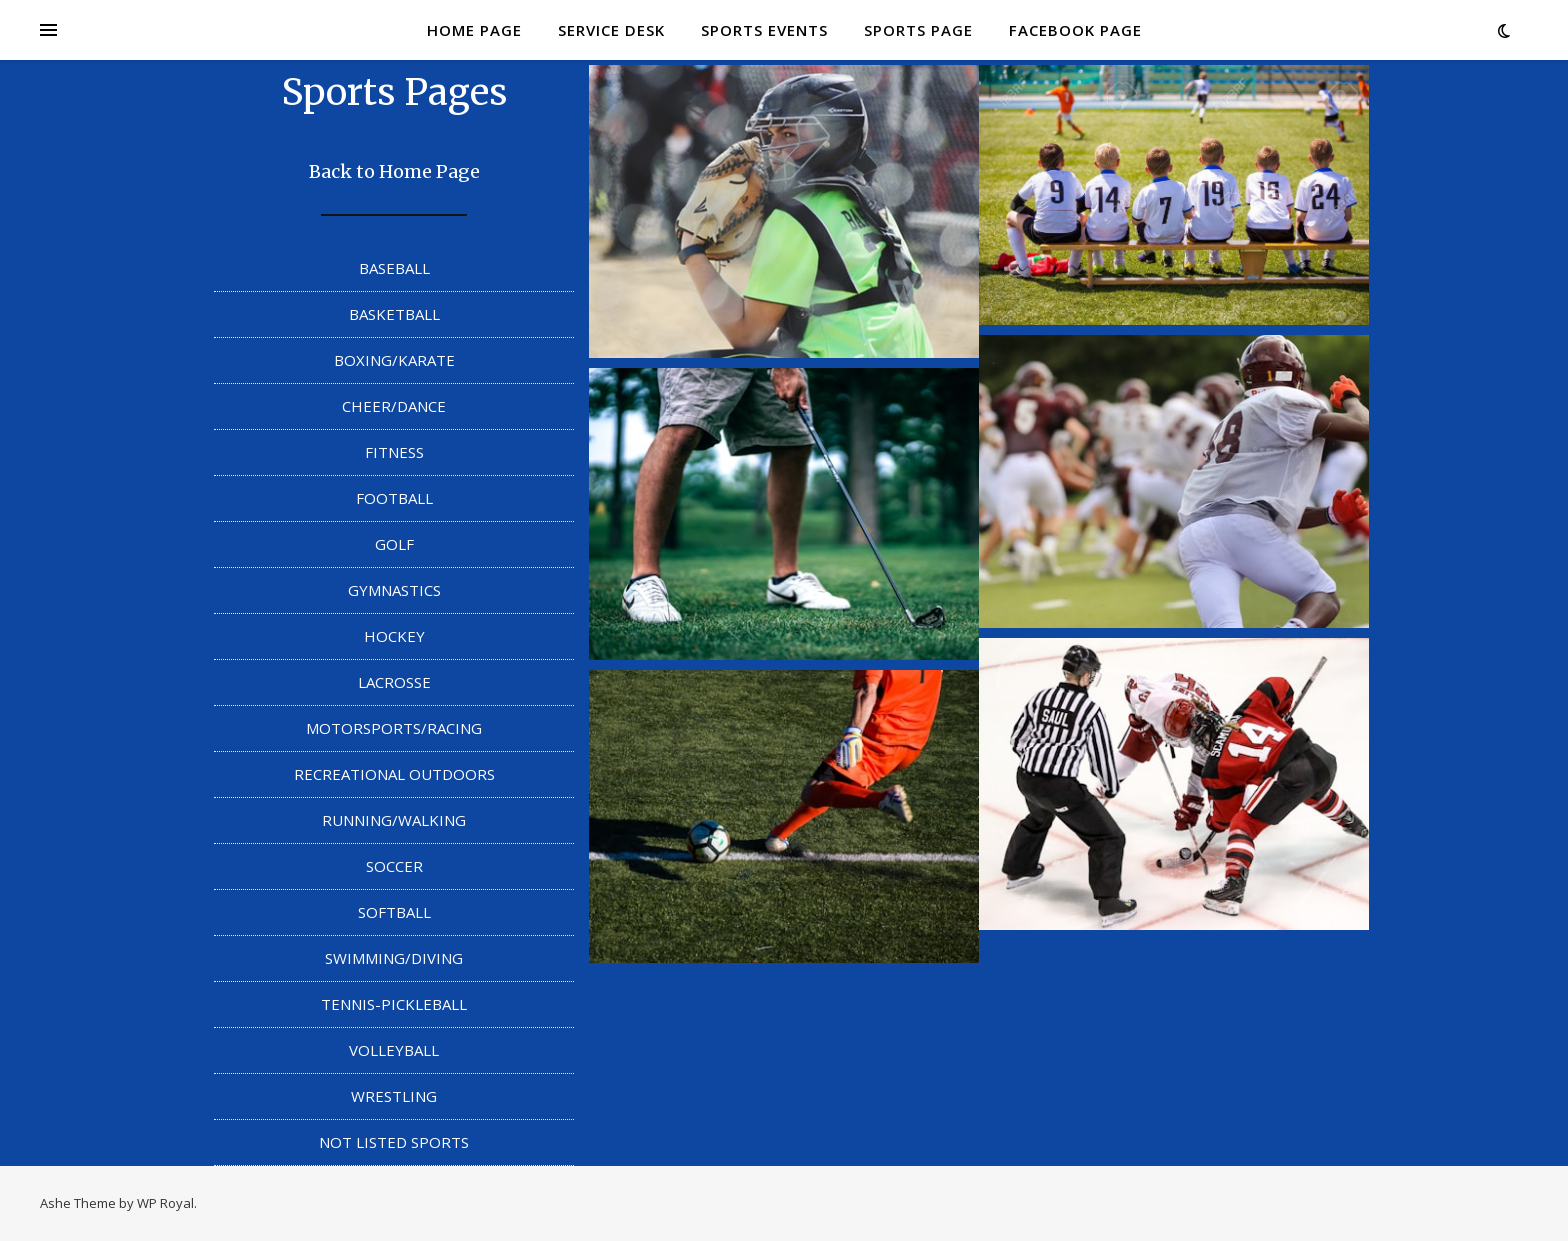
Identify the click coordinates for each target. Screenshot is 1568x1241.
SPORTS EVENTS (764, 30)
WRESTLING (394, 1096)
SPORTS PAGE (918, 30)
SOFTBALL (394, 912)
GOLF (394, 544)
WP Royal (165, 1203)
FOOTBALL (394, 498)
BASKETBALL (394, 314)
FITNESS (394, 452)
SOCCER (394, 866)
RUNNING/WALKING (394, 820)
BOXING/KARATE (394, 360)
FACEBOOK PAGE (1075, 30)
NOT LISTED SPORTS (394, 1142)
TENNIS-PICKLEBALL (394, 1004)
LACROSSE (394, 682)
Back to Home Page (394, 171)
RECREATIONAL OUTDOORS (394, 774)
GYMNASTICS (394, 590)
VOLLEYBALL (394, 1050)
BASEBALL (394, 268)
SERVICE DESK (611, 30)
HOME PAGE (474, 30)
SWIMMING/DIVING (394, 958)
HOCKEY (394, 636)
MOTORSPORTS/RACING (394, 728)
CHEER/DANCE (394, 406)
